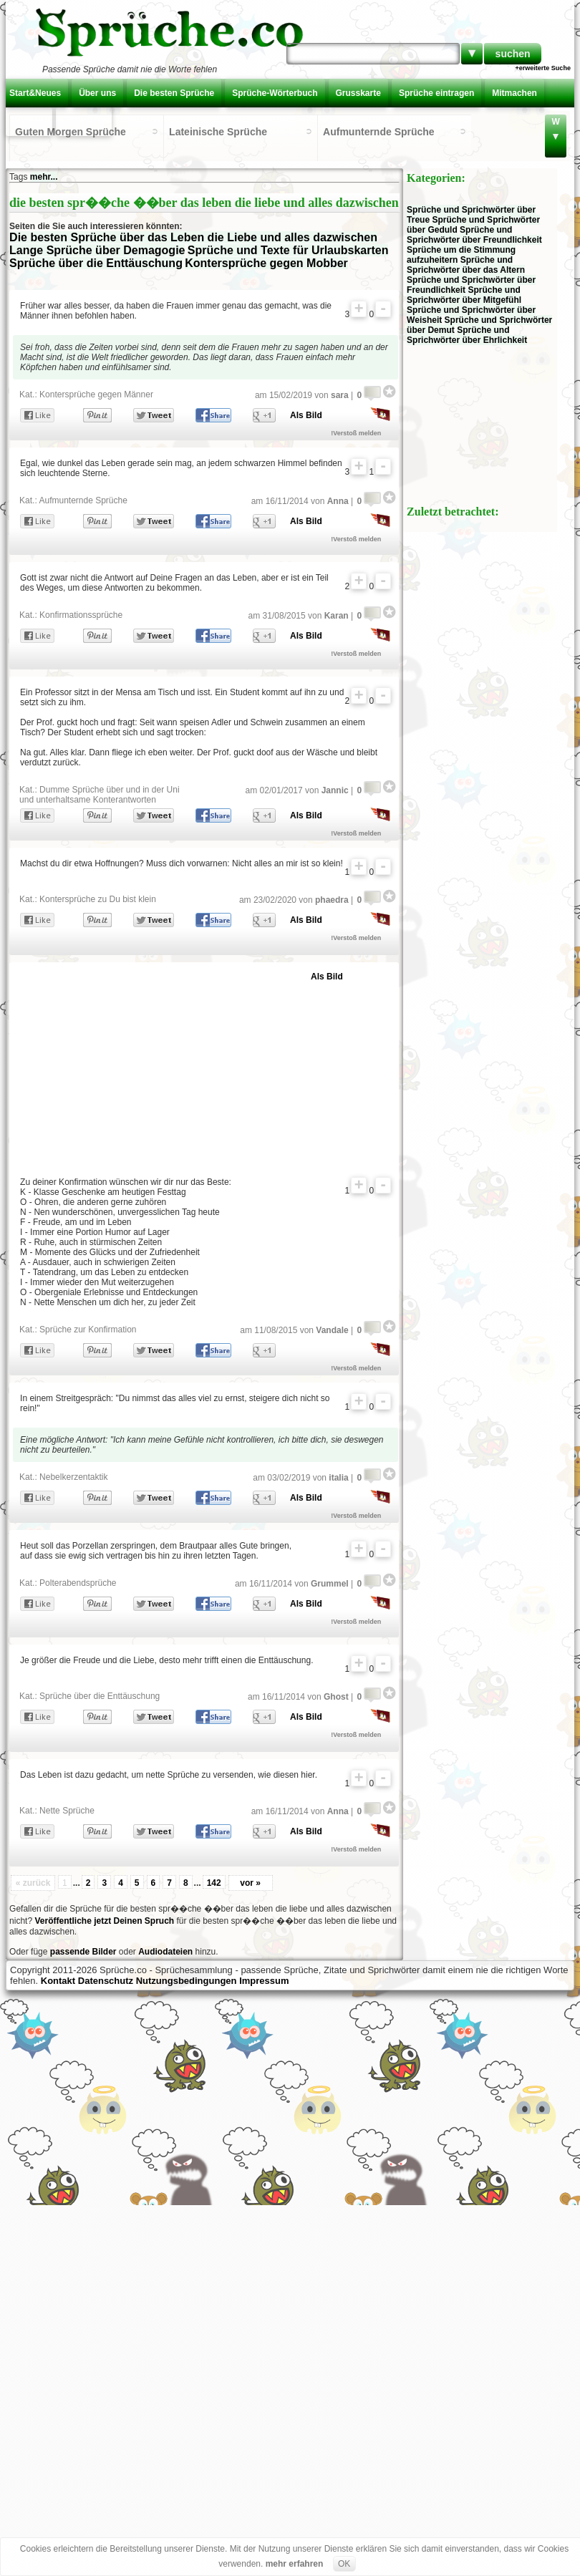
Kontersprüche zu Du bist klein (97, 899)
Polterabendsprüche (77, 1583)
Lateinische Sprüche (218, 131)
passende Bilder (83, 1952)
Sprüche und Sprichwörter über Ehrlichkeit (467, 335)
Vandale (332, 1330)
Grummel (330, 1584)
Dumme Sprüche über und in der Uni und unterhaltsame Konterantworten (99, 795)
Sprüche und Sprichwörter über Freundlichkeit (474, 235)
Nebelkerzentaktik (73, 1477)
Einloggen (84, 122)
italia (338, 1478)
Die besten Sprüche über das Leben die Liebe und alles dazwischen (193, 237)
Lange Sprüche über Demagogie (97, 250)
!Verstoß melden (356, 433)
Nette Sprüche (67, 1811)
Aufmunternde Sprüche (379, 131)
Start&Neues (35, 93)
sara (340, 395)
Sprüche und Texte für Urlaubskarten (288, 250)
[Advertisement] (187, 1066)
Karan (336, 616)
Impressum (264, 1980)
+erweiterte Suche (543, 68)
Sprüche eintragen (436, 93)
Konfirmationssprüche (80, 615)
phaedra (332, 900)
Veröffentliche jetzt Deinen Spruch (104, 1921)
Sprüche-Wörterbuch (274, 93)
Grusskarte (358, 93)
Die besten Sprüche (174, 93)
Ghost (336, 1697)
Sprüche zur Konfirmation (87, 1330)
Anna (338, 501)
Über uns (97, 93)
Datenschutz (105, 1980)
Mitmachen (514, 93)
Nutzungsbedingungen (186, 1980)
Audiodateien (165, 1952)
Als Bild (306, 415)
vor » (250, 1883)
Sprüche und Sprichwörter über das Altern (466, 265)
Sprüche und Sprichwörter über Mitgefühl (464, 295)
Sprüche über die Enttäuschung (96, 263)
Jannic (335, 790)
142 (214, 1883)
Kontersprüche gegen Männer (96, 394)
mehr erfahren (295, 2564)
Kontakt (29, 122)
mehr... (44, 177)
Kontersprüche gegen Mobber (266, 263)
